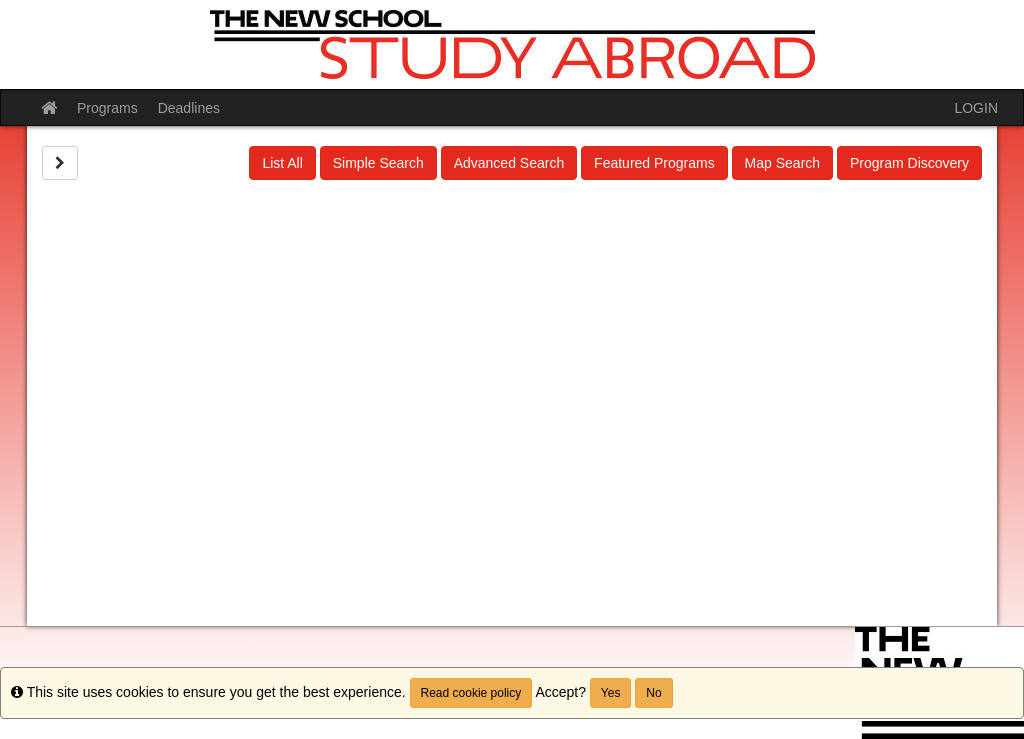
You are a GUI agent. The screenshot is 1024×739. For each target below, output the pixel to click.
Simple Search (378, 163)
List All (282, 163)
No (653, 693)
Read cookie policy (471, 693)
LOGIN (976, 108)
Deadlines (189, 108)
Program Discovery (909, 163)
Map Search (782, 163)
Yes (611, 693)
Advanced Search (509, 163)
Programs (107, 108)
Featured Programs (654, 163)
